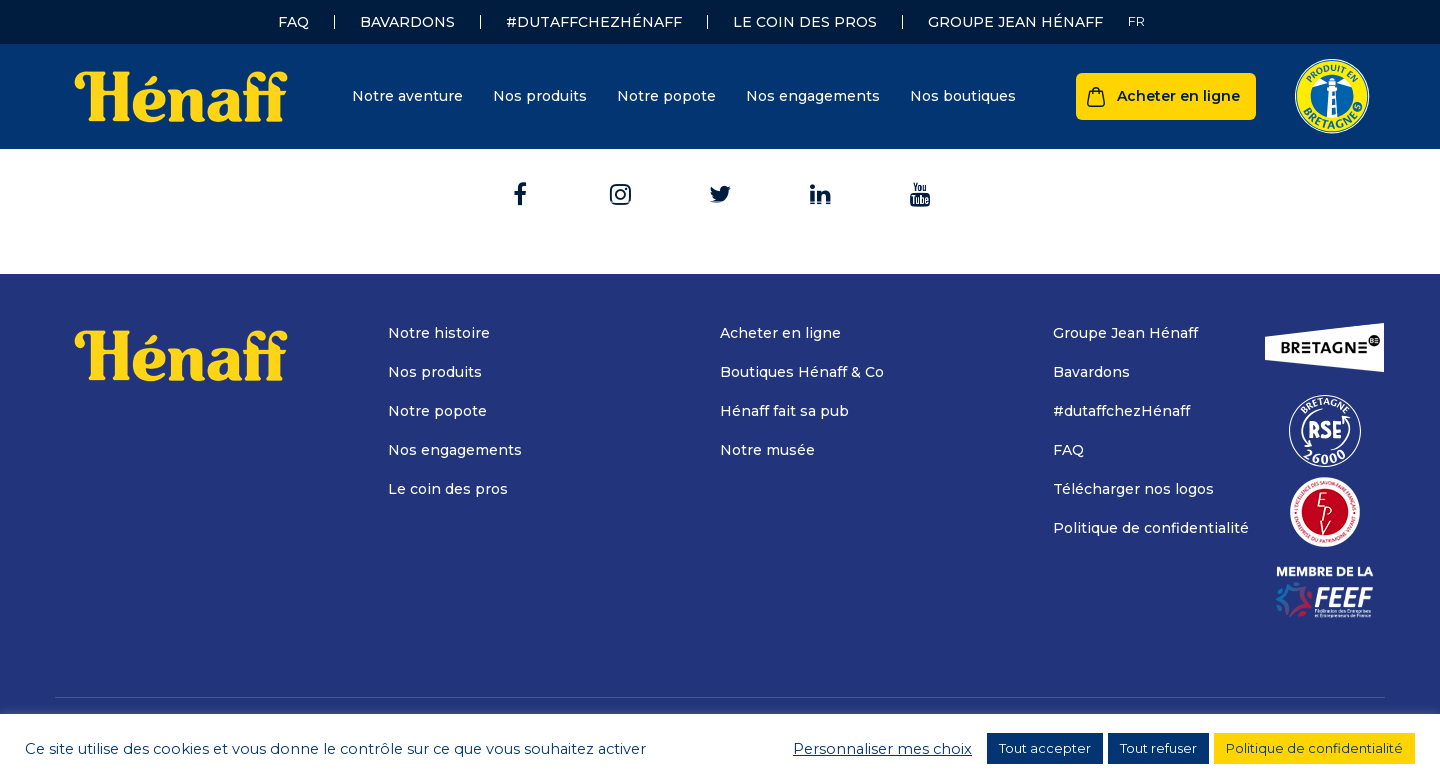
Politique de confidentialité (1151, 528)
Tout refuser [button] (1158, 748)
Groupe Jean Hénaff (1015, 22)
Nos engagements (813, 96)
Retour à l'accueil (720, 179)
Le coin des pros (805, 22)
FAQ (293, 22)
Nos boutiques (963, 96)
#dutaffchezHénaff (594, 22)
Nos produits (540, 96)
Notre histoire (439, 333)
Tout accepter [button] (1045, 748)
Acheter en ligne (1178, 96)
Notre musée (767, 450)
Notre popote (666, 96)
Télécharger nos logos (1133, 489)
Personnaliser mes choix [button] (882, 749)
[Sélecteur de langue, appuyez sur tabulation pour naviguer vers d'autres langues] (1136, 21)
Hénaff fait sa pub (784, 411)
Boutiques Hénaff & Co (802, 372)
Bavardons (407, 22)
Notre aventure (407, 96)
